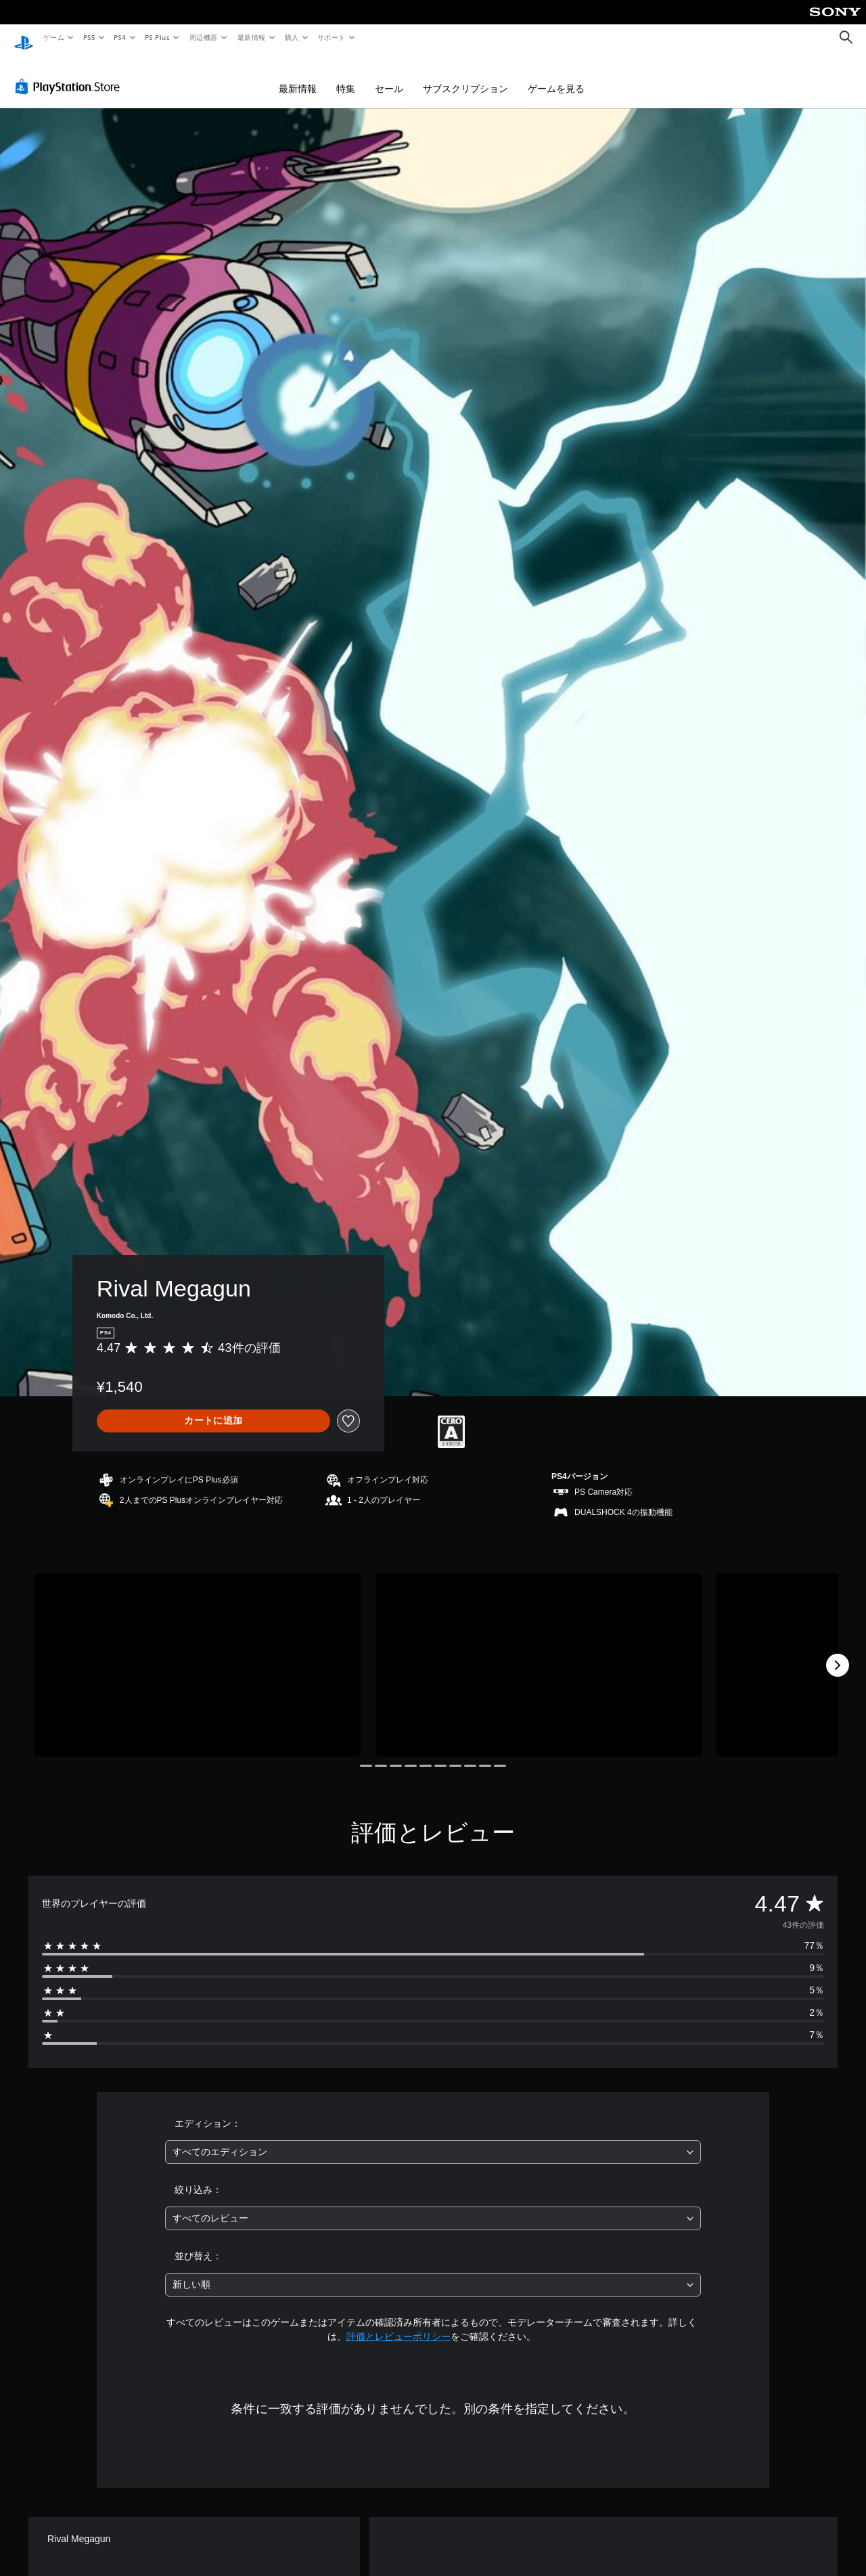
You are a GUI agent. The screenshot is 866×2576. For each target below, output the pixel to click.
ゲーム (53, 37)
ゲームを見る (556, 76)
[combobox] (433, 2139)
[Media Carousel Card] (198, 1652)
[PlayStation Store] (70, 74)
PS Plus (157, 37)
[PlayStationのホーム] (23, 37)
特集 (345, 76)
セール (389, 76)
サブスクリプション (465, 76)
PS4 (120, 37)
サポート (331, 37)
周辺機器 (203, 37)
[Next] (837, 1652)
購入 (292, 37)
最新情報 (251, 37)
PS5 (89, 37)
